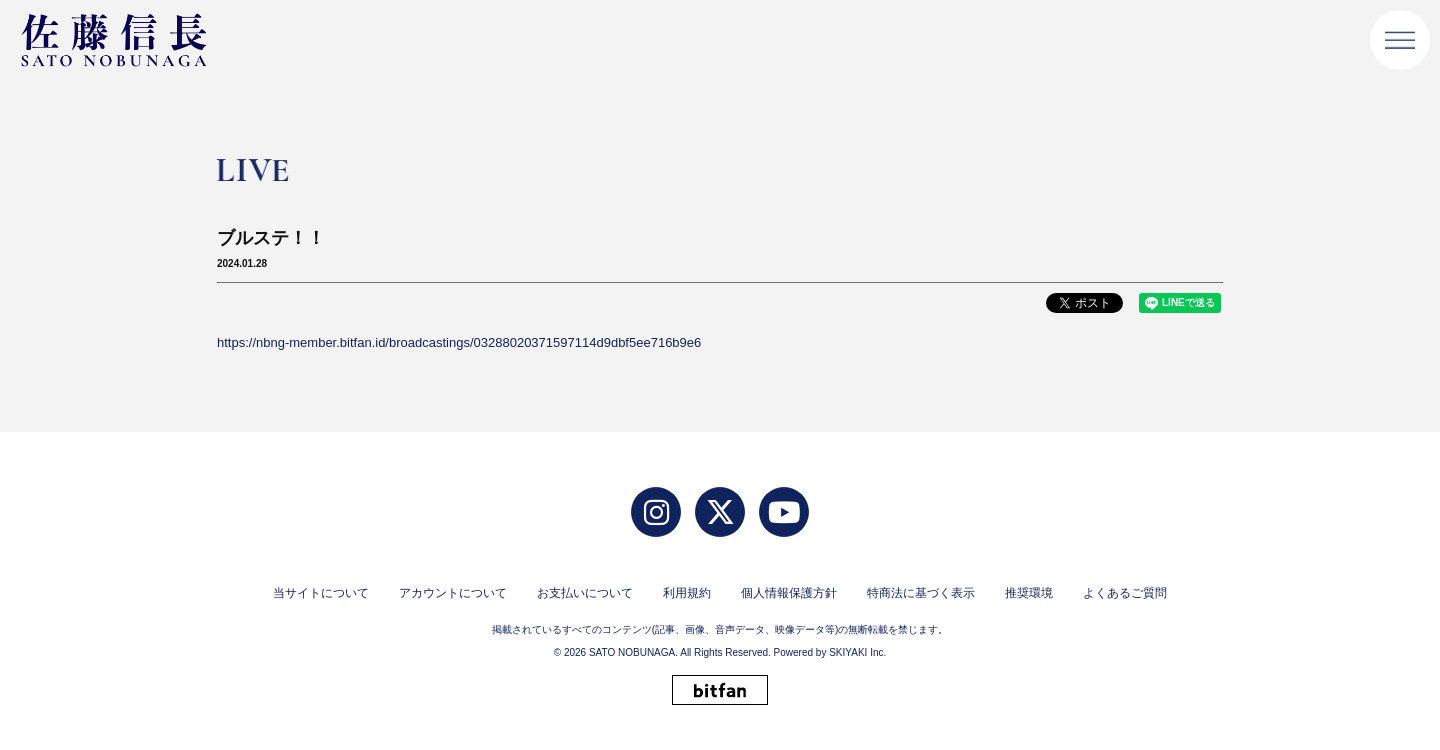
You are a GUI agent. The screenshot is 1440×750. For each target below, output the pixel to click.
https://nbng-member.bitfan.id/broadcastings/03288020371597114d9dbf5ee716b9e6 (459, 342)
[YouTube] (784, 512)
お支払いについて (585, 593)
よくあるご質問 (1125, 593)
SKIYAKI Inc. (857, 652)
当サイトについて (321, 593)
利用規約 (687, 593)
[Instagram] (656, 512)
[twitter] (720, 512)
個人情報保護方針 (789, 593)
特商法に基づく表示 (921, 593)
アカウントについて (453, 593)
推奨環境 (1029, 593)
